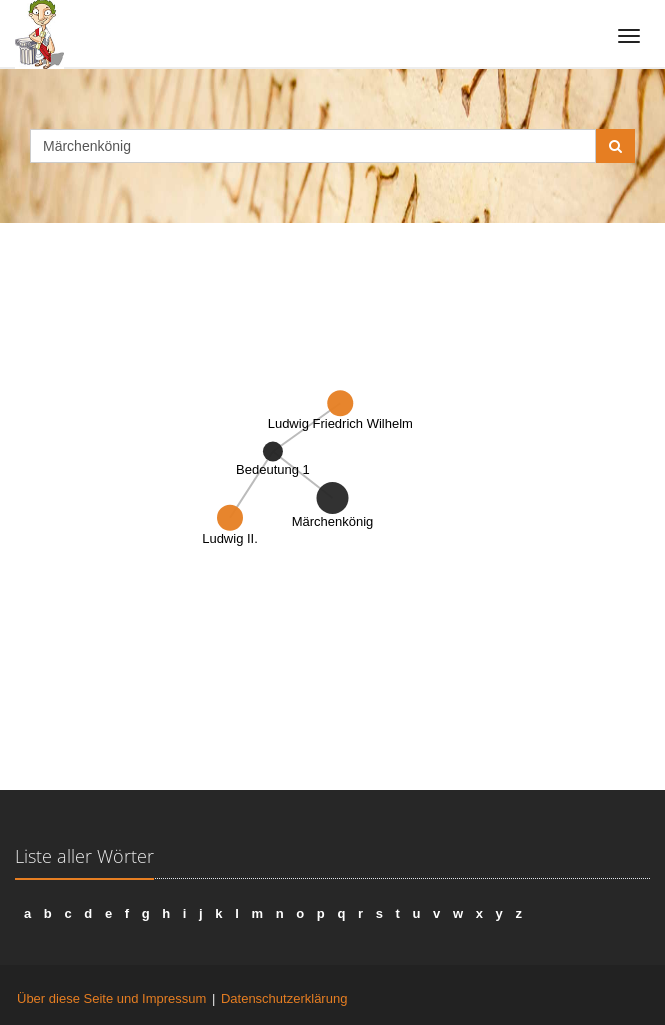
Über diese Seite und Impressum (111, 998)
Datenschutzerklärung (284, 998)
